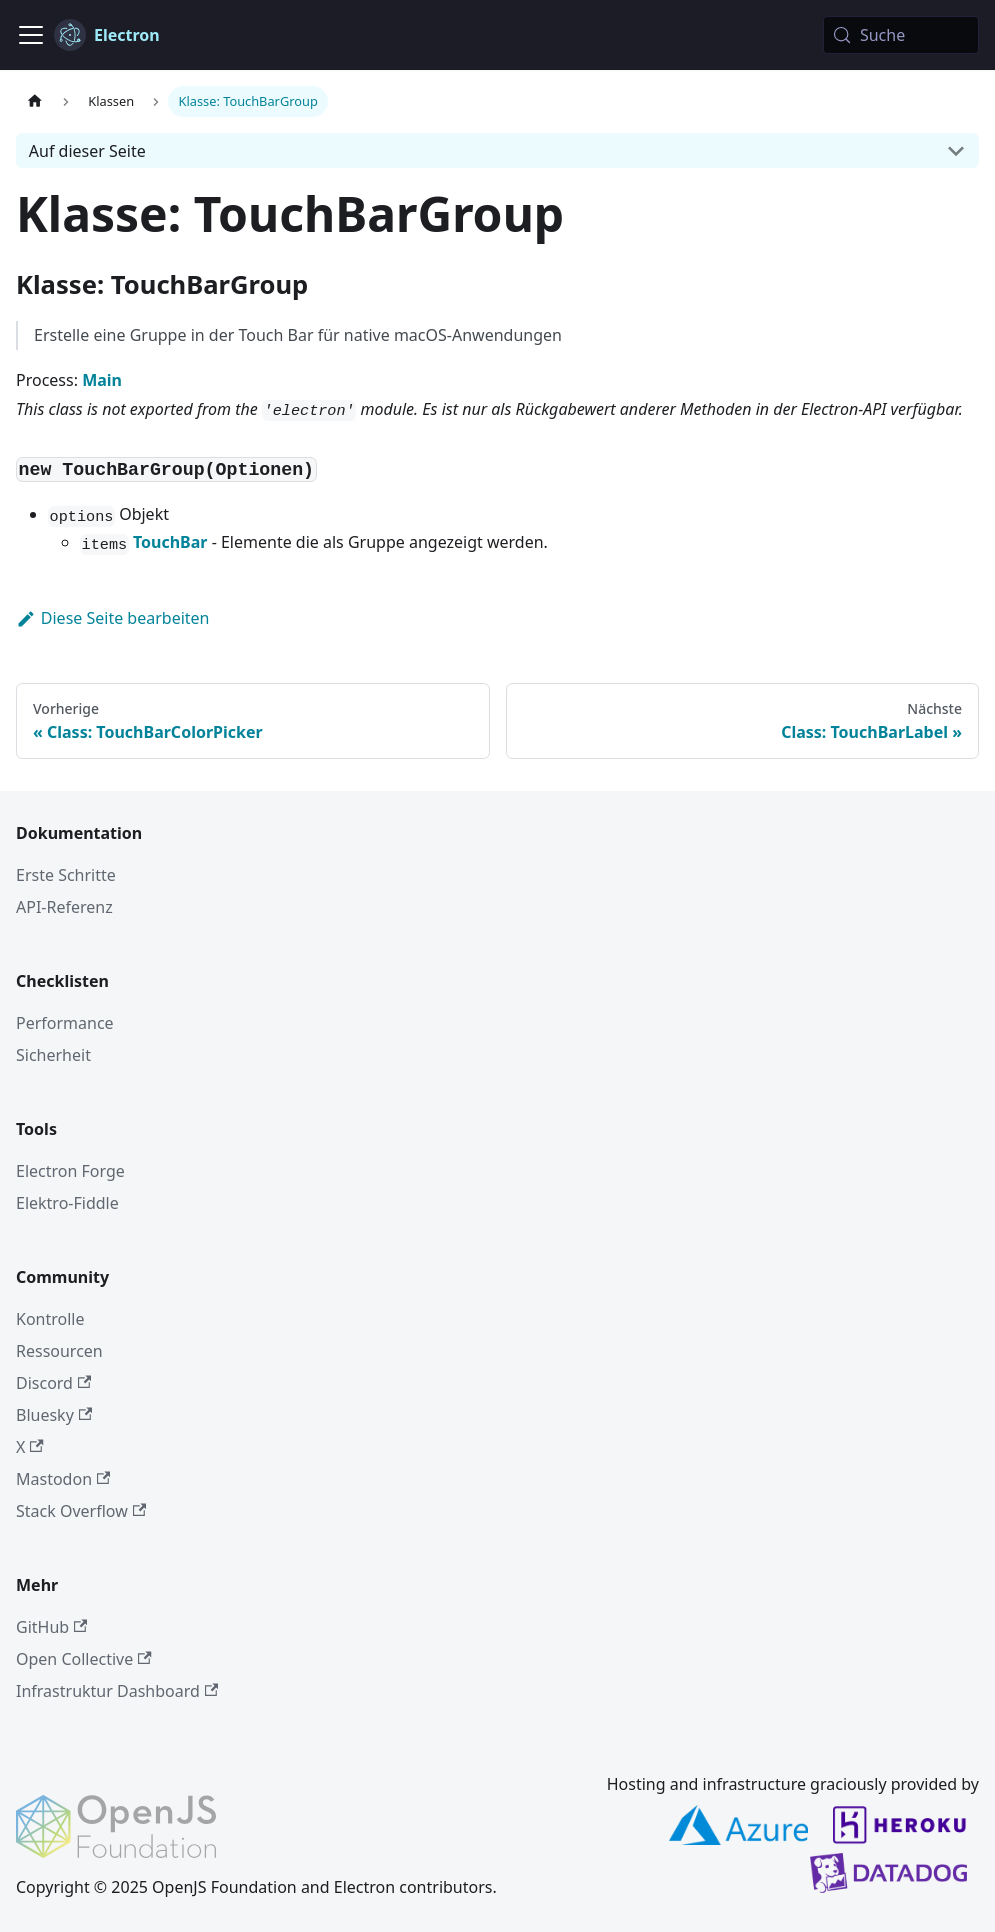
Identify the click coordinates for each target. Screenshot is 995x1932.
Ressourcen (59, 1351)
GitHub (51, 1627)
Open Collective (84, 1659)
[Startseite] (35, 101)
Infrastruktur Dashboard (117, 1691)
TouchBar (170, 542)
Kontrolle (50, 1319)
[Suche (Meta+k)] (901, 35)
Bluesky (54, 1415)
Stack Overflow (81, 1511)
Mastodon (63, 1479)
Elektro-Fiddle (67, 1203)
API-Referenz (64, 907)
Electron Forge (70, 1171)
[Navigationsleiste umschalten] (31, 35)
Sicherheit (53, 1055)
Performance (65, 1023)
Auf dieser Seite (87, 151)
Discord (53, 1383)
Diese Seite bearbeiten (113, 618)
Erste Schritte (66, 875)
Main (102, 380)
